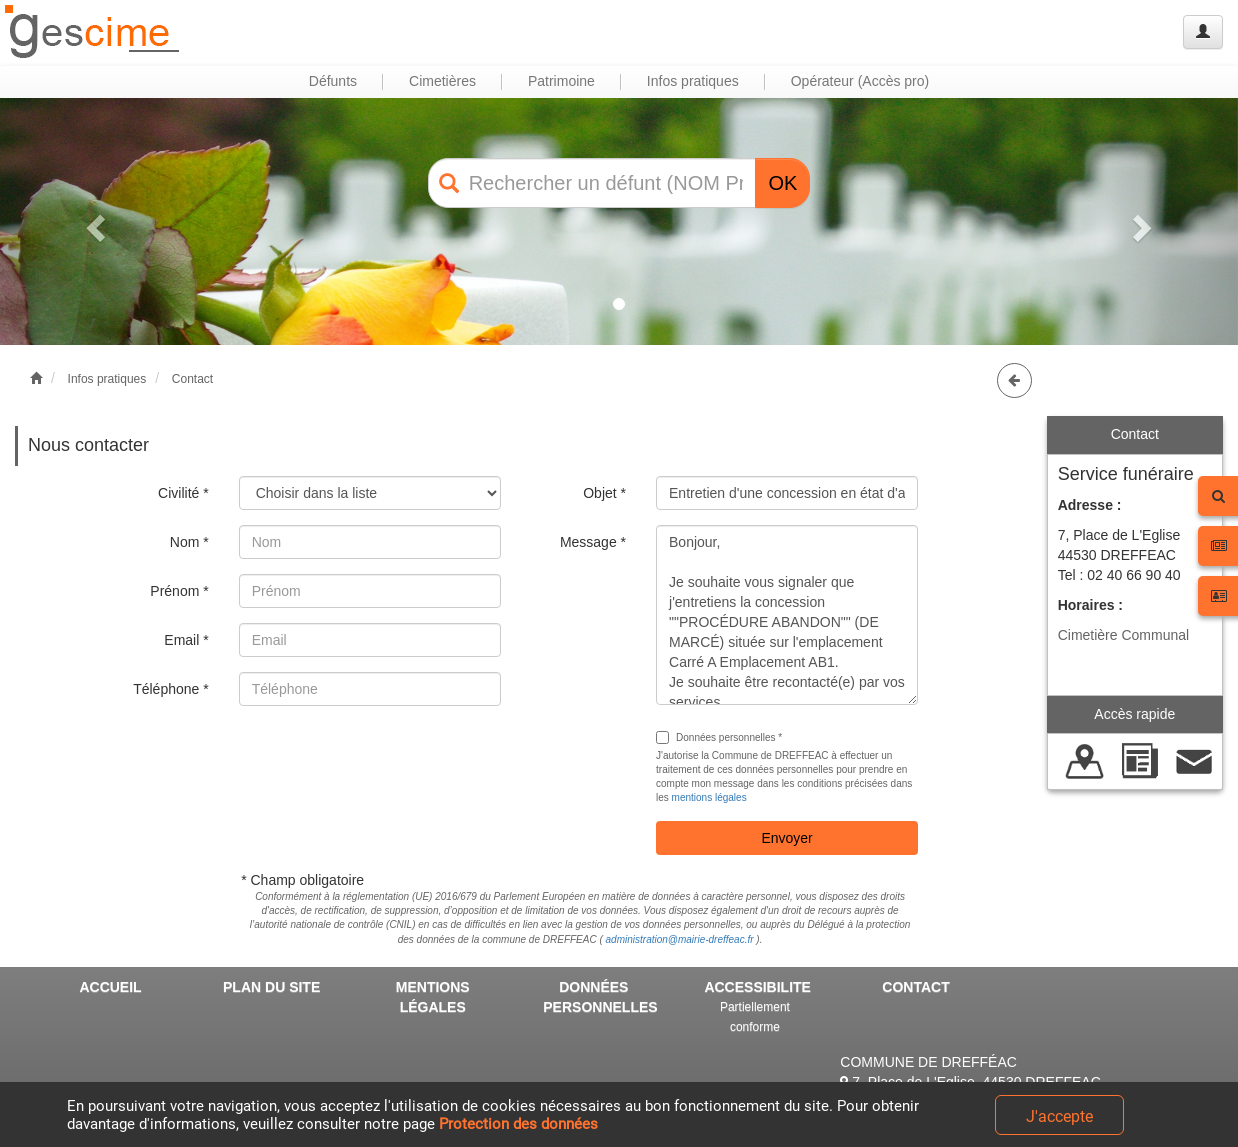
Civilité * (183, 493)
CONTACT (915, 987)
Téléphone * (171, 689)
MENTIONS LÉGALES (433, 997)
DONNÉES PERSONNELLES (600, 997)
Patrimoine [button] (561, 81)
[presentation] (391, 760)
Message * (593, 542)
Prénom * (179, 591)
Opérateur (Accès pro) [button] (860, 81)
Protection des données (518, 1124)
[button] (93, 221)
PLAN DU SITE (271, 987)
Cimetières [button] (442, 81)
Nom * (189, 542)
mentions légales (709, 797)
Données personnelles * (719, 737)
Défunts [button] (333, 81)
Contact (192, 379)
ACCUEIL (110, 987)
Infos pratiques (107, 379)
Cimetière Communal (1123, 635)
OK (782, 183)
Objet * (604, 493)
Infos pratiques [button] (693, 81)
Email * (186, 640)
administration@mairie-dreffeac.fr (680, 939)
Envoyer (786, 838)
